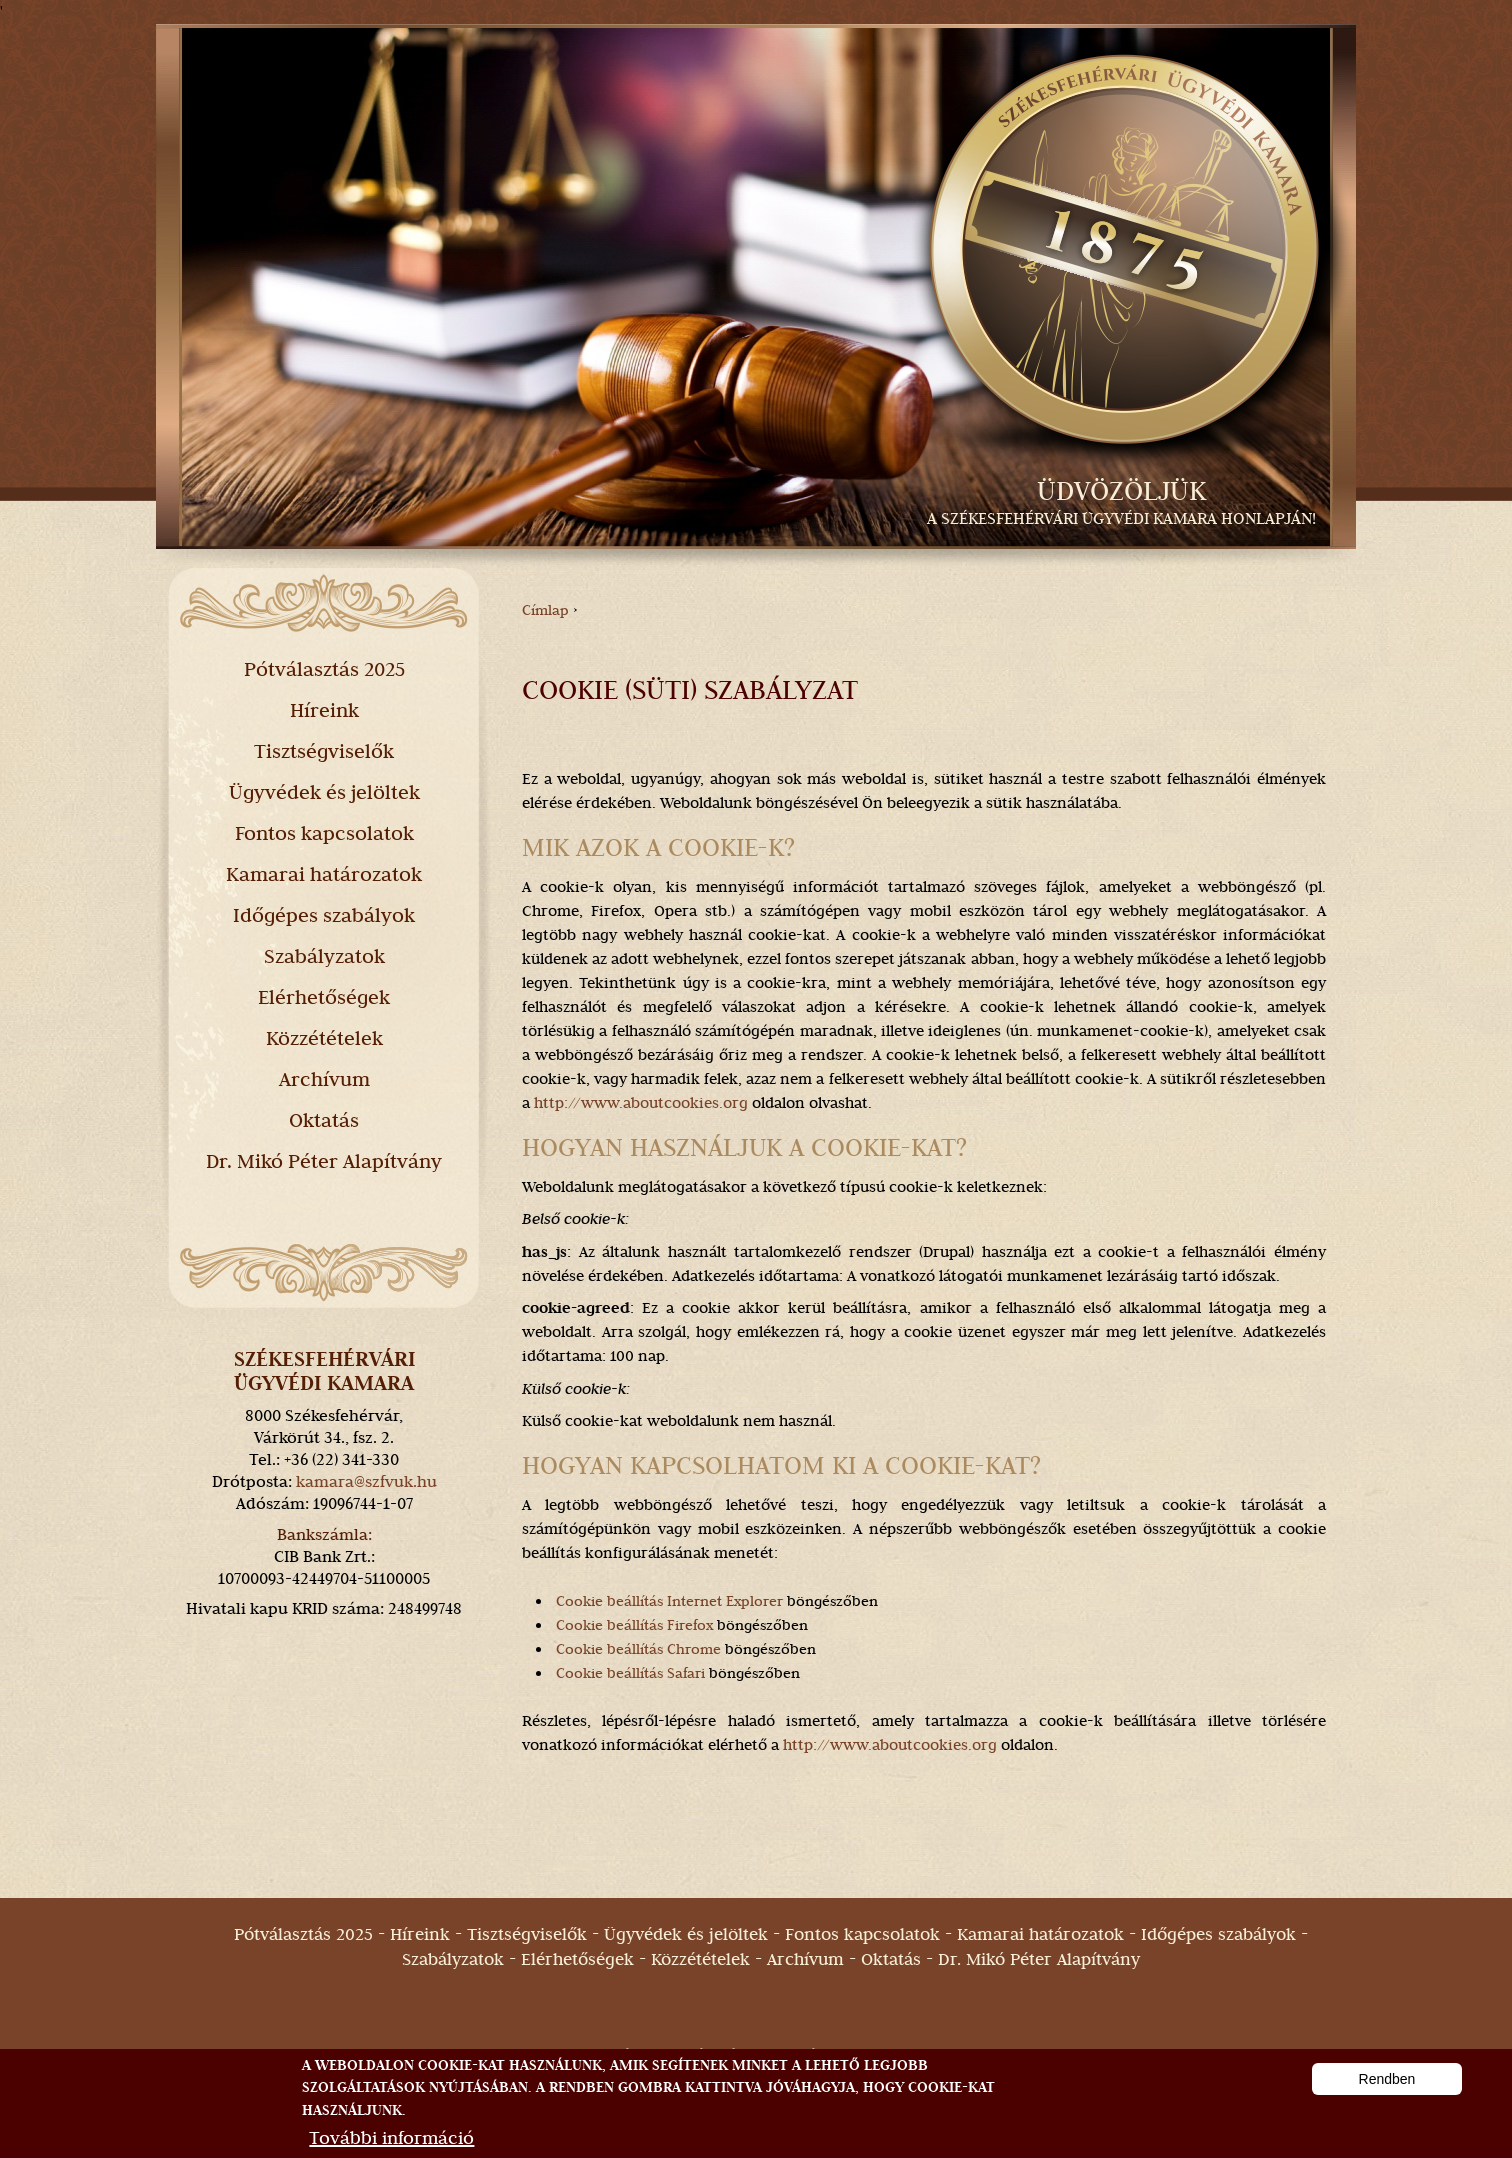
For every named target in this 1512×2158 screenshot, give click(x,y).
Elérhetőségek (324, 997)
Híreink (324, 710)
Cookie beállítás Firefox (632, 1625)
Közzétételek (324, 1038)
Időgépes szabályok (324, 915)
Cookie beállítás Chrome (636, 1649)
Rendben (1387, 2081)
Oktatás (324, 1120)
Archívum (324, 1079)
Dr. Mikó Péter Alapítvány (324, 1161)
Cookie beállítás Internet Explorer (669, 1601)
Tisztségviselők (324, 751)
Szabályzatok (324, 956)
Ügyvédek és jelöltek (324, 792)
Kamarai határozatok (324, 874)
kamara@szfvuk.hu (366, 1481)
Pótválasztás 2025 (324, 669)
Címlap (545, 610)
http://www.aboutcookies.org (641, 1103)
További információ (391, 2139)
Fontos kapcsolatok (324, 833)
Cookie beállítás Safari (628, 1673)
